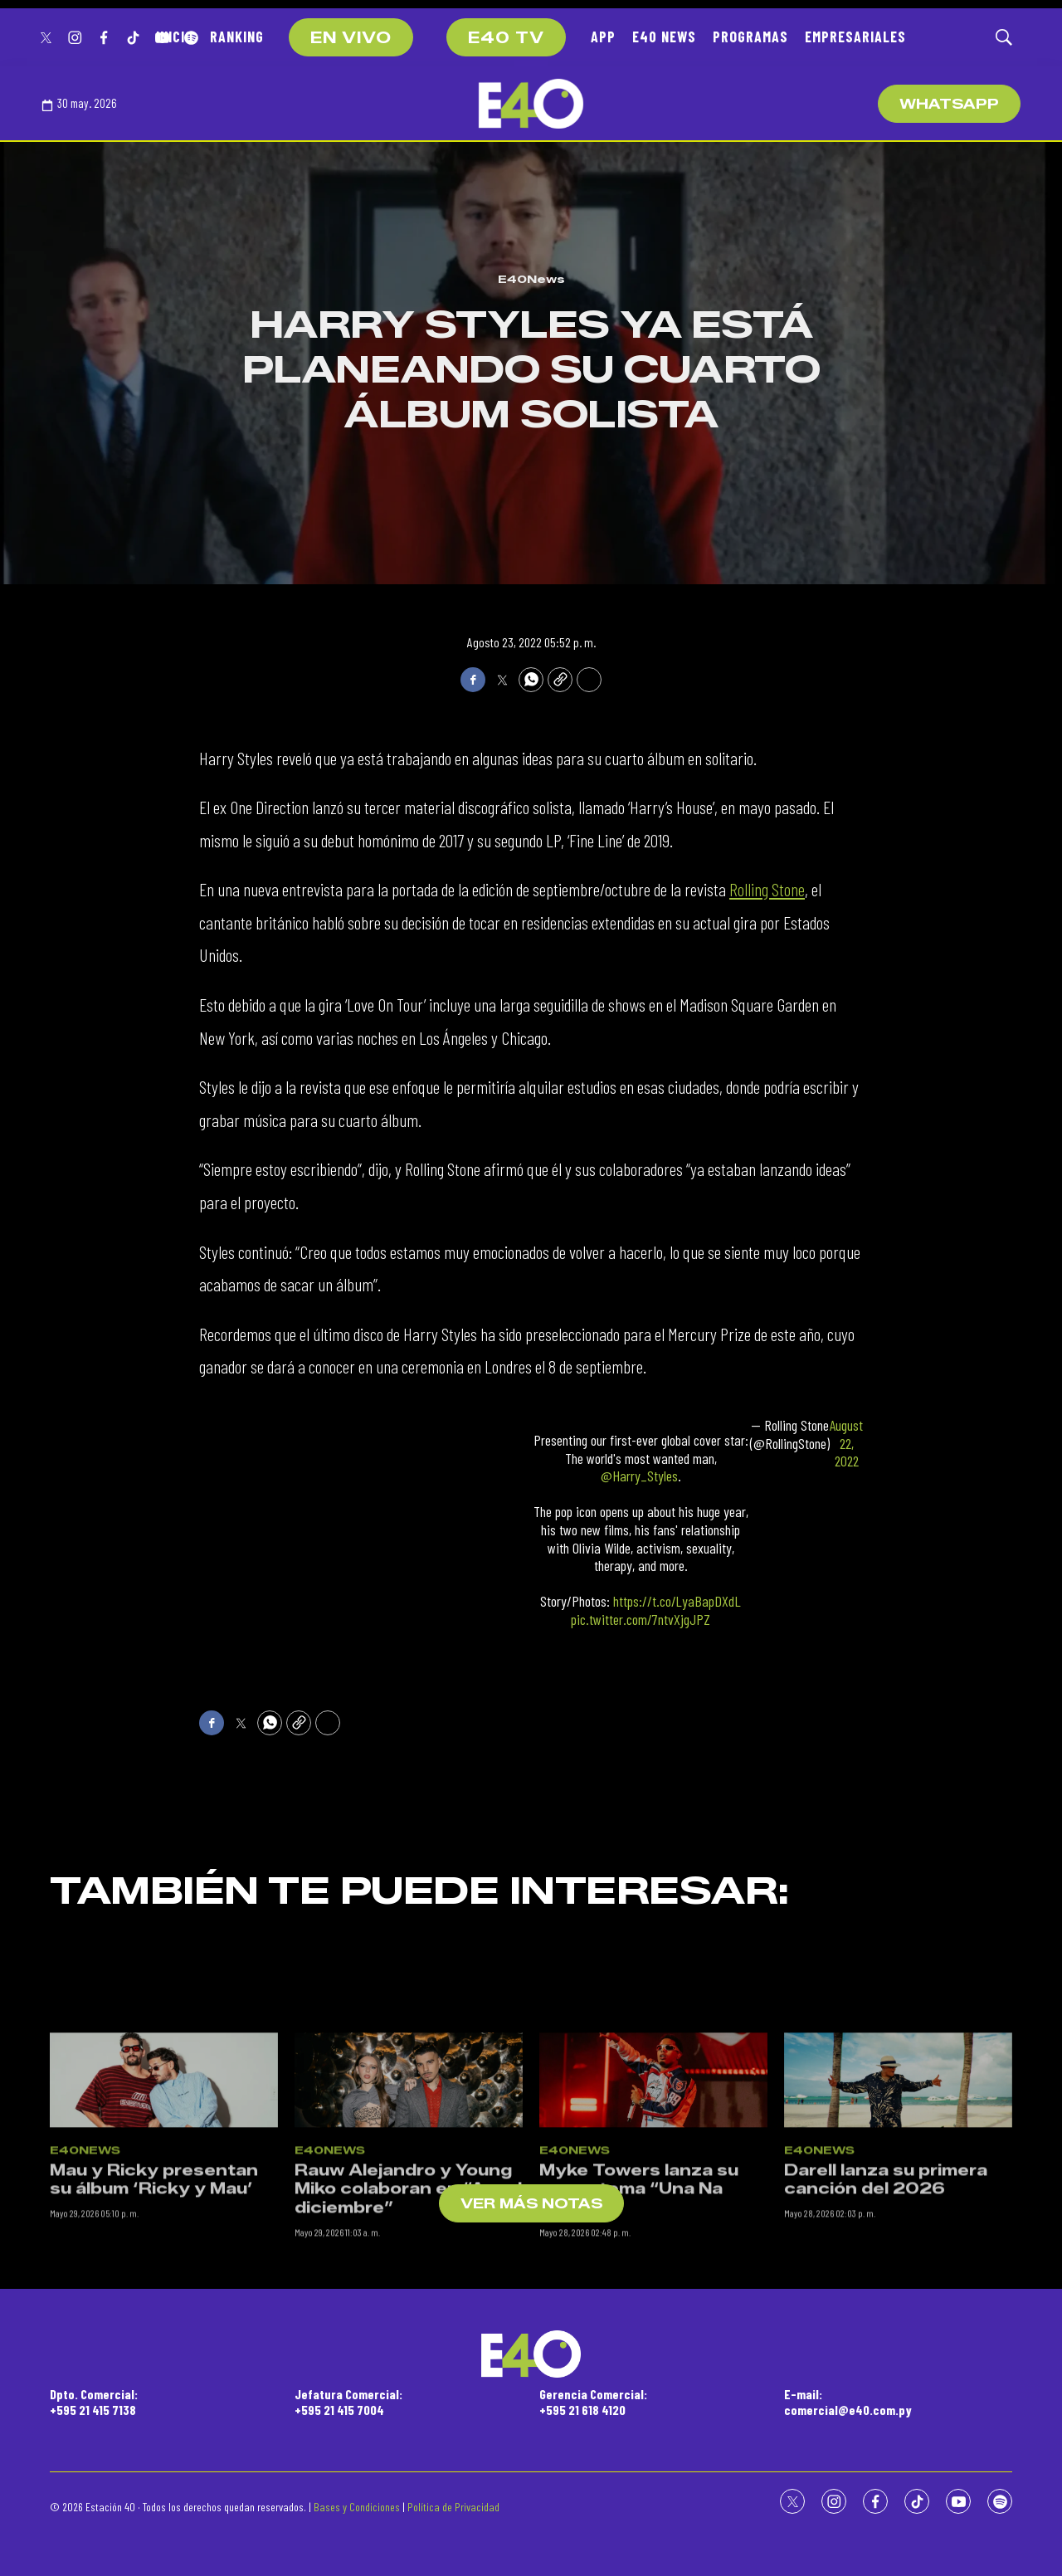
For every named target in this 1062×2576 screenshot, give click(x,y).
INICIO (174, 36)
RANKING (237, 36)
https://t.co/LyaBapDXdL (677, 1601)
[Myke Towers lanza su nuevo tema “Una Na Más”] (653, 2200)
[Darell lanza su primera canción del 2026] (898, 2200)
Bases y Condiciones (357, 2507)
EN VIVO (351, 38)
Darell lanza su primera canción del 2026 (885, 2300)
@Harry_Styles (639, 1475)
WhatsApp (949, 104)
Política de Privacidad (453, 2507)
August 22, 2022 (846, 1443)
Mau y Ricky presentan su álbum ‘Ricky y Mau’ (154, 2300)
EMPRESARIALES (855, 36)
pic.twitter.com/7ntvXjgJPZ (640, 1619)
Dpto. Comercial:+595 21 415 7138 (94, 2401)
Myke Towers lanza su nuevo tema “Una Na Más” (638, 2309)
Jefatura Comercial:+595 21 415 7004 (348, 2401)
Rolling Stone (767, 889)
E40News (531, 278)
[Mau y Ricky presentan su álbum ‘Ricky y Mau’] (164, 2200)
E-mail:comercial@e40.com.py (848, 2401)
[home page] (531, 104)
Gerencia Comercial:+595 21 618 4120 (593, 2401)
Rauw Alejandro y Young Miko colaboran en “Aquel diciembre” (408, 2309)
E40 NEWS (664, 36)
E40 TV (506, 38)
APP (603, 36)
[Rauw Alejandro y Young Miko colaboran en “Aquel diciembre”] (409, 2200)
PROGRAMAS (750, 36)
